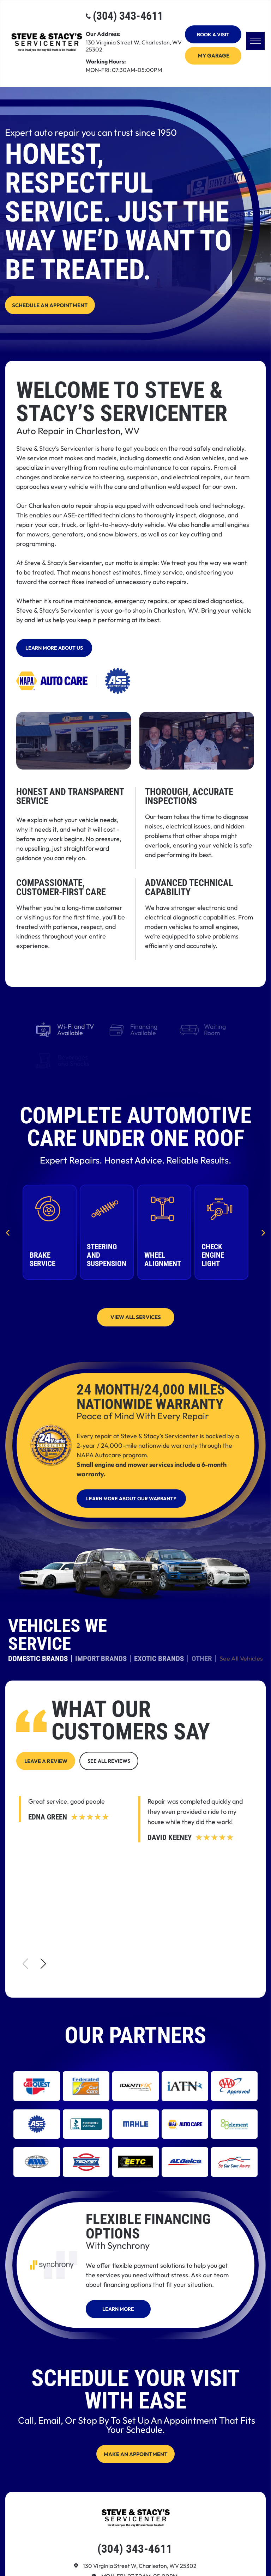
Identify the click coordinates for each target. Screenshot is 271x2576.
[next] (263, 1232)
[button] (43, 1964)
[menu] (255, 41)
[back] (7, 1232)
